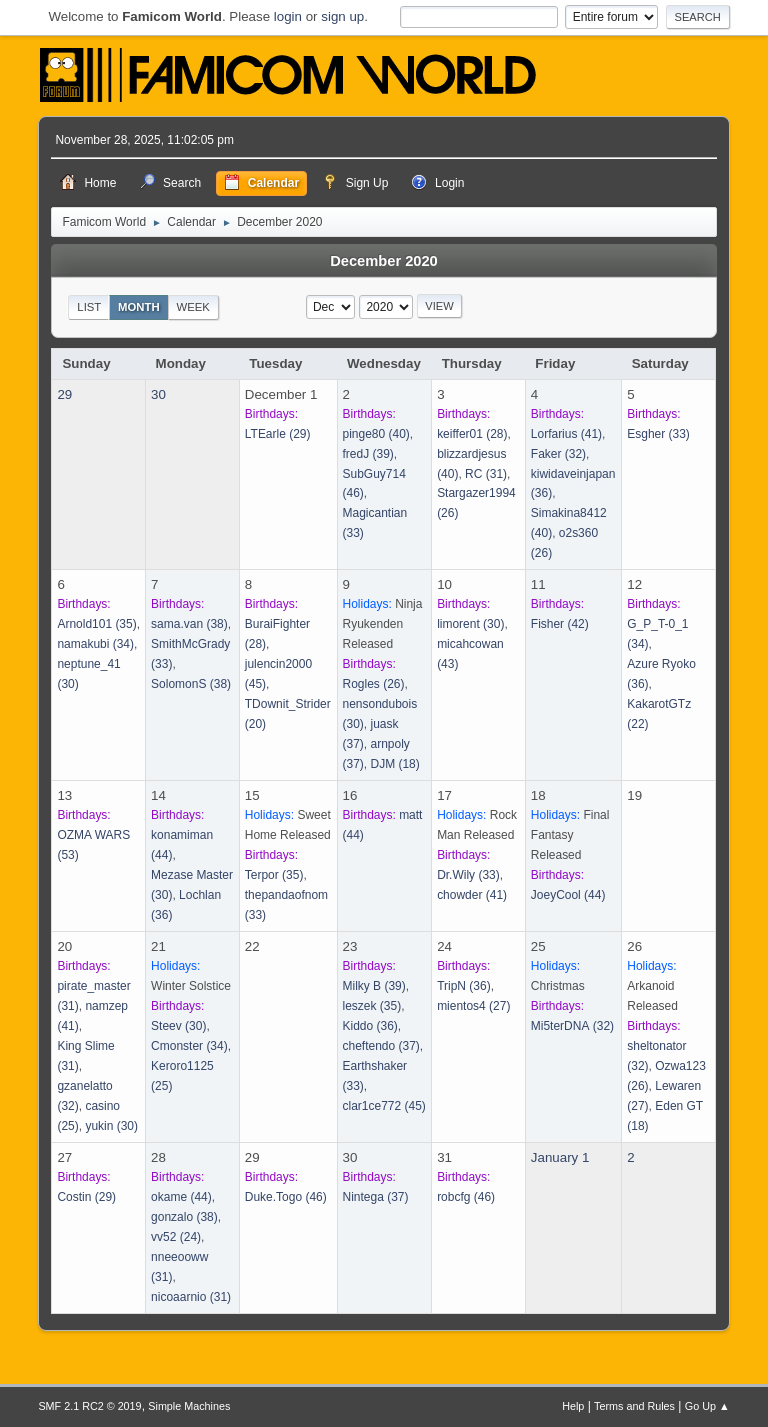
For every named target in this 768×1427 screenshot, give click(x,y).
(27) (473, 1006)
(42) (560, 624)
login (288, 16)
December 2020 (384, 261)
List (89, 307)
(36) (370, 1026)
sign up (342, 16)
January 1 (560, 1157)
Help (573, 1406)
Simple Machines (189, 1406)
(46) (286, 1197)
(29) (278, 434)
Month (139, 307)
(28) (472, 434)
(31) (486, 474)
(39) (368, 454)
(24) (176, 1237)
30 (158, 394)
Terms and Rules (634, 1406)
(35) (96, 624)
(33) (658, 434)
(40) (376, 434)
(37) (381, 1046)
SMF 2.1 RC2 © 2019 (89, 1406)
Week (192, 307)
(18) (394, 764)
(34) (95, 644)
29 (64, 394)
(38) (189, 624)
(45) (384, 1106)
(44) (568, 895)
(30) (470, 624)
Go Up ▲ (707, 1406)
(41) (566, 434)
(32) (558, 454)
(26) (374, 684)
